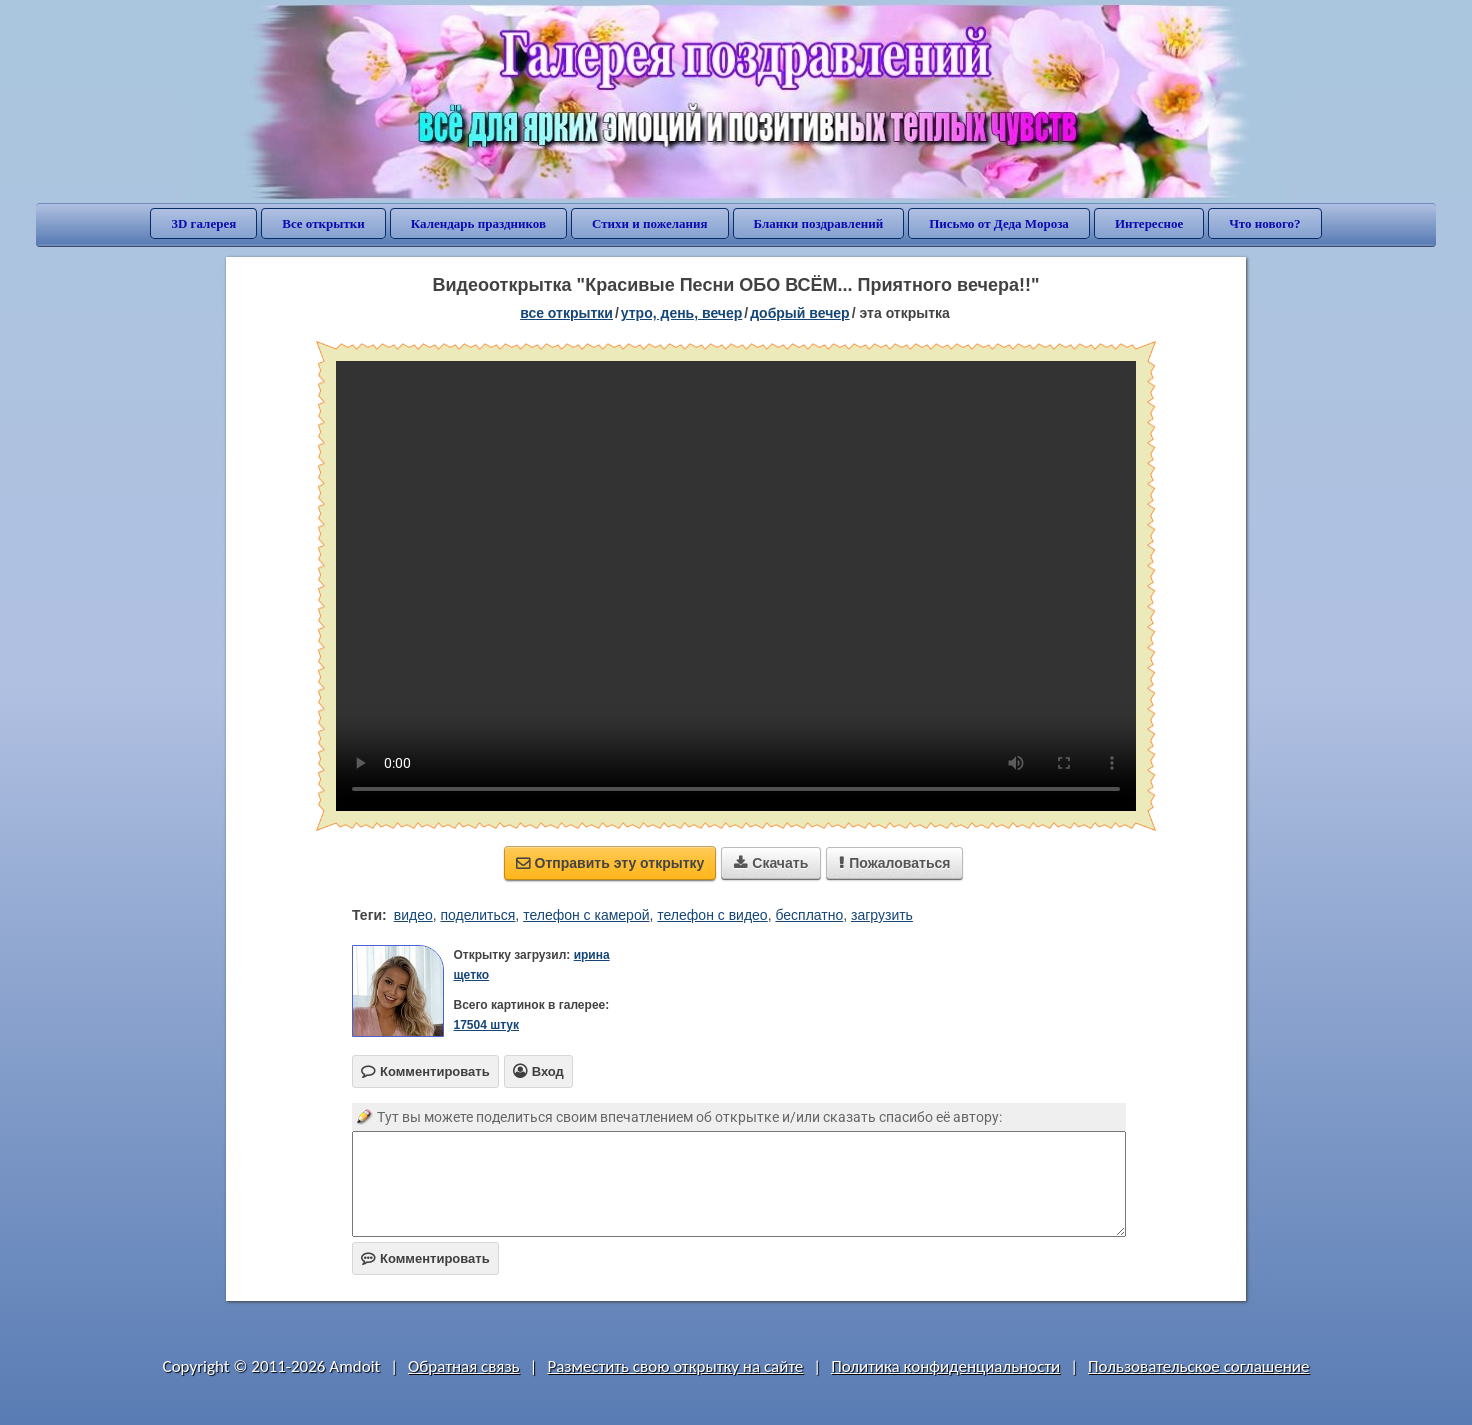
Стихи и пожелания (650, 223)
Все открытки (323, 223)
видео (413, 915)
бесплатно (809, 915)
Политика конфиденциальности (945, 1366)
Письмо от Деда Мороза (999, 223)
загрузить (882, 915)
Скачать (771, 863)
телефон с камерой (586, 915)
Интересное (1149, 223)
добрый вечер (799, 313)
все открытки (566, 313)
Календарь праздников (478, 223)
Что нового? (1264, 223)
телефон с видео (712, 915)
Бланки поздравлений (819, 223)
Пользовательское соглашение (1198, 1366)
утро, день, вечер (682, 313)
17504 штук (486, 1025)
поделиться (478, 915)
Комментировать (425, 1258)
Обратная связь (464, 1366)
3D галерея (203, 223)
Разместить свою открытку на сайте (675, 1366)
